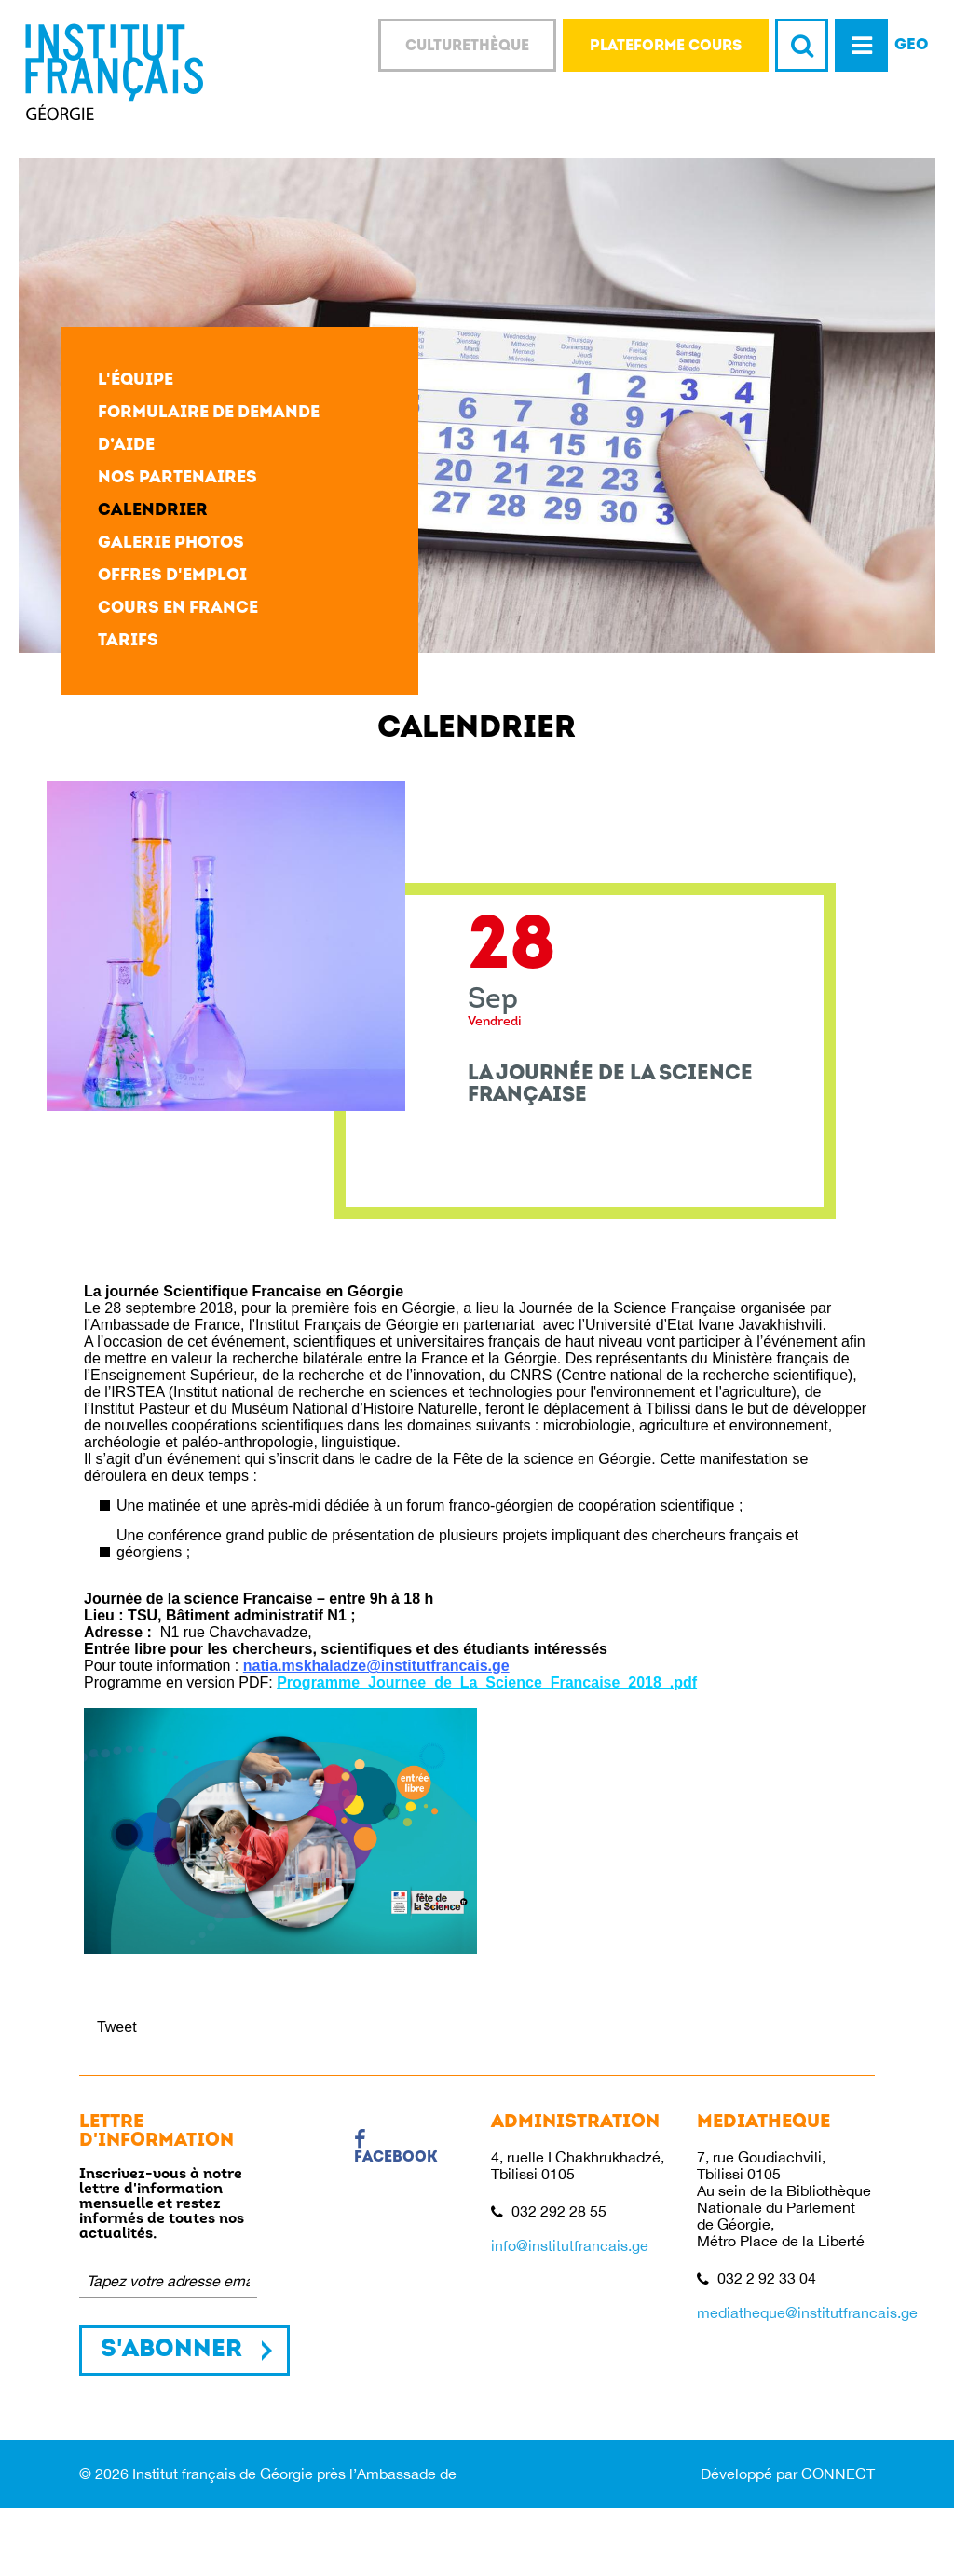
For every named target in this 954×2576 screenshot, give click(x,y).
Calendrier (153, 511)
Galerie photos (171, 543)
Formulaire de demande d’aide (209, 429)
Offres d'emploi (172, 576)
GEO (911, 45)
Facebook (396, 2147)
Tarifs (128, 641)
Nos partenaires (177, 478)
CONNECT (838, 2473)
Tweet (117, 2027)
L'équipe (135, 380)
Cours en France (178, 608)
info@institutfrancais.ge (569, 2245)
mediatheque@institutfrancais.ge (807, 2312)
